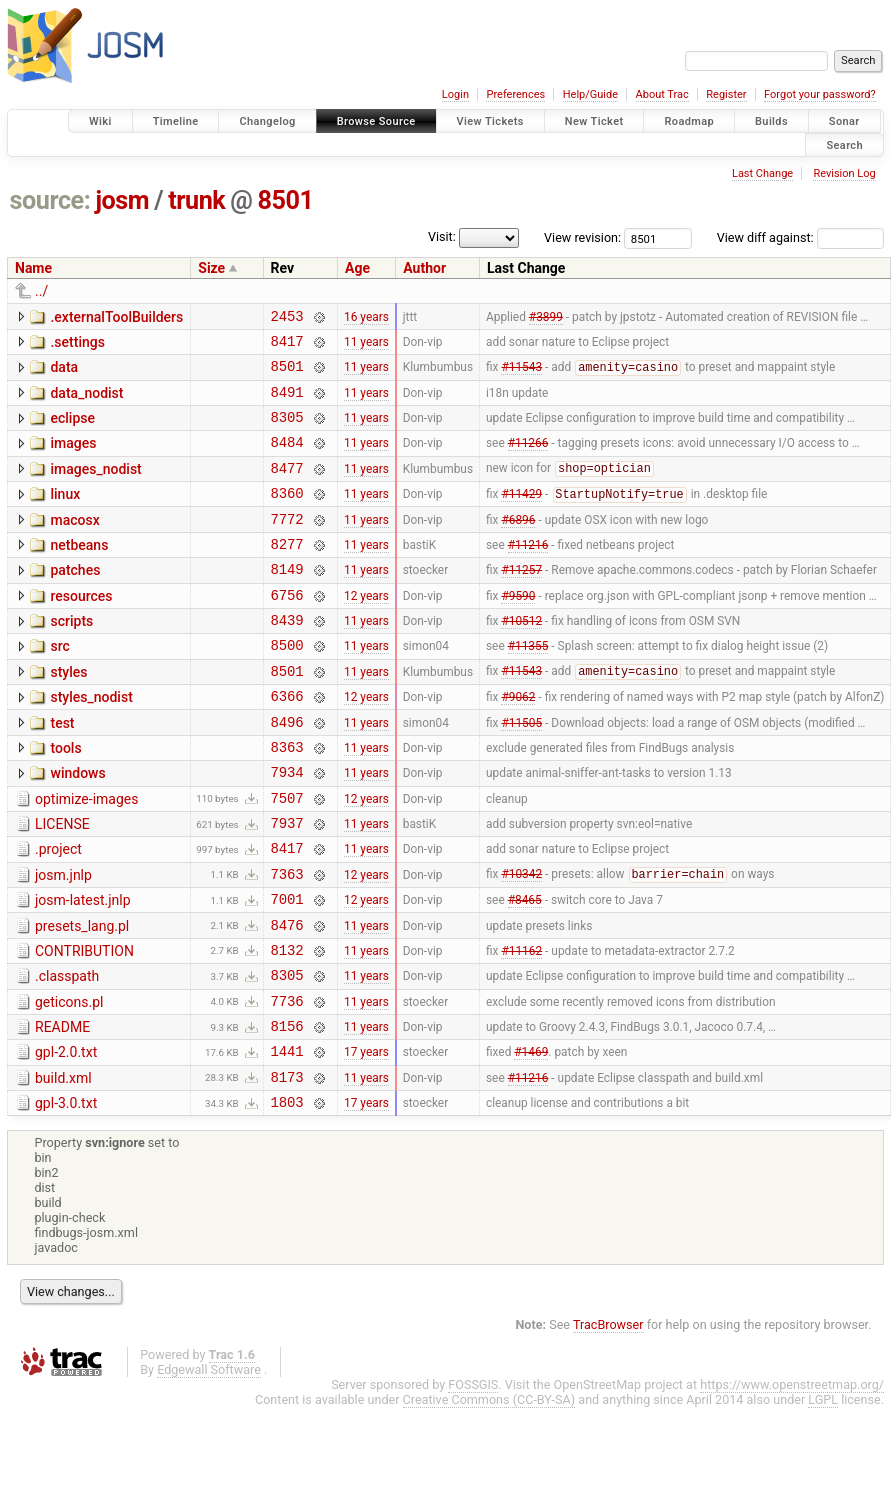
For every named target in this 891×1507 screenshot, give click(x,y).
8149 (287, 601)
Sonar (844, 121)
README (62, 1111)
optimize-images (86, 856)
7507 (287, 857)
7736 (287, 1084)
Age (357, 268)
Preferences (515, 94)
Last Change (762, 173)
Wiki (100, 121)
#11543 (521, 376)
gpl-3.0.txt (66, 1196)
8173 (287, 1169)
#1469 (531, 1141)
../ (41, 291)
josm (122, 200)
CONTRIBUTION (84, 1026)
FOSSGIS (473, 1480)
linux (65, 515)
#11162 (521, 1027)
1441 (287, 1140)
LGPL (823, 1495)
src (59, 685)
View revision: (582, 237)
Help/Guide (590, 94)
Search (844, 144)
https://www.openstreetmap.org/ (792, 1480)
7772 (287, 545)
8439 (287, 658)
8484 (287, 459)
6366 (287, 743)
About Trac (662, 94)
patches (75, 600)
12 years (366, 630)
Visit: (442, 236)
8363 (287, 800)
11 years (366, 346)
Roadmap (689, 121)
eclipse (72, 430)
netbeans (79, 572)
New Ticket (594, 121)
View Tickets (490, 121)
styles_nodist (91, 742)
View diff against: (800, 237)
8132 (287, 1027)
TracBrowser (608, 1420)
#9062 (518, 744)
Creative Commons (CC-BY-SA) (489, 1495)
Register (726, 94)
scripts (71, 657)
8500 (287, 686)
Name (33, 268)
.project (58, 912)
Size (211, 268)
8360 (287, 516)
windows (77, 827)
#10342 (521, 943)
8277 (287, 573)
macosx (74, 544)
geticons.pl (69, 1083)
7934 (287, 828)
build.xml (63, 1168)
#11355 (528, 687)
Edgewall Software (209, 1465)
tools (65, 799)
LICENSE (62, 884)
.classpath (67, 1054)
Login (455, 94)
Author (424, 268)
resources (81, 629)
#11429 (521, 518)
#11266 (528, 460)
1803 (287, 1197)
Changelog (267, 121)
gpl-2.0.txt (66, 1139)
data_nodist (86, 402)
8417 (287, 346)
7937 (287, 885)
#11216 (528, 573)
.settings (77, 345)
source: (50, 200)
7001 (287, 970)
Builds (771, 121)
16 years (366, 318)
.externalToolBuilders (116, 317)
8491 (287, 403)
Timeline (176, 121)
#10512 (521, 659)
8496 (287, 772)
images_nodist (95, 487)
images (73, 458)
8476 (287, 999)
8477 (287, 488)
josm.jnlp (63, 941)
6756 (287, 630)
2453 (287, 318)
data (64, 373)
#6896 (518, 545)
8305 (287, 431)
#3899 (546, 318)
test (62, 771)
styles (68, 714)
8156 (287, 1112)
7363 (287, 942)
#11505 (521, 772)
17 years (366, 1141)
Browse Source (376, 121)
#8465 (525, 971)
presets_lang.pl (82, 998)
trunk (196, 200)
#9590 (518, 630)
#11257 (521, 602)
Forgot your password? (820, 94)
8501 (286, 200)
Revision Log (844, 173)
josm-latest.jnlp (83, 969)
